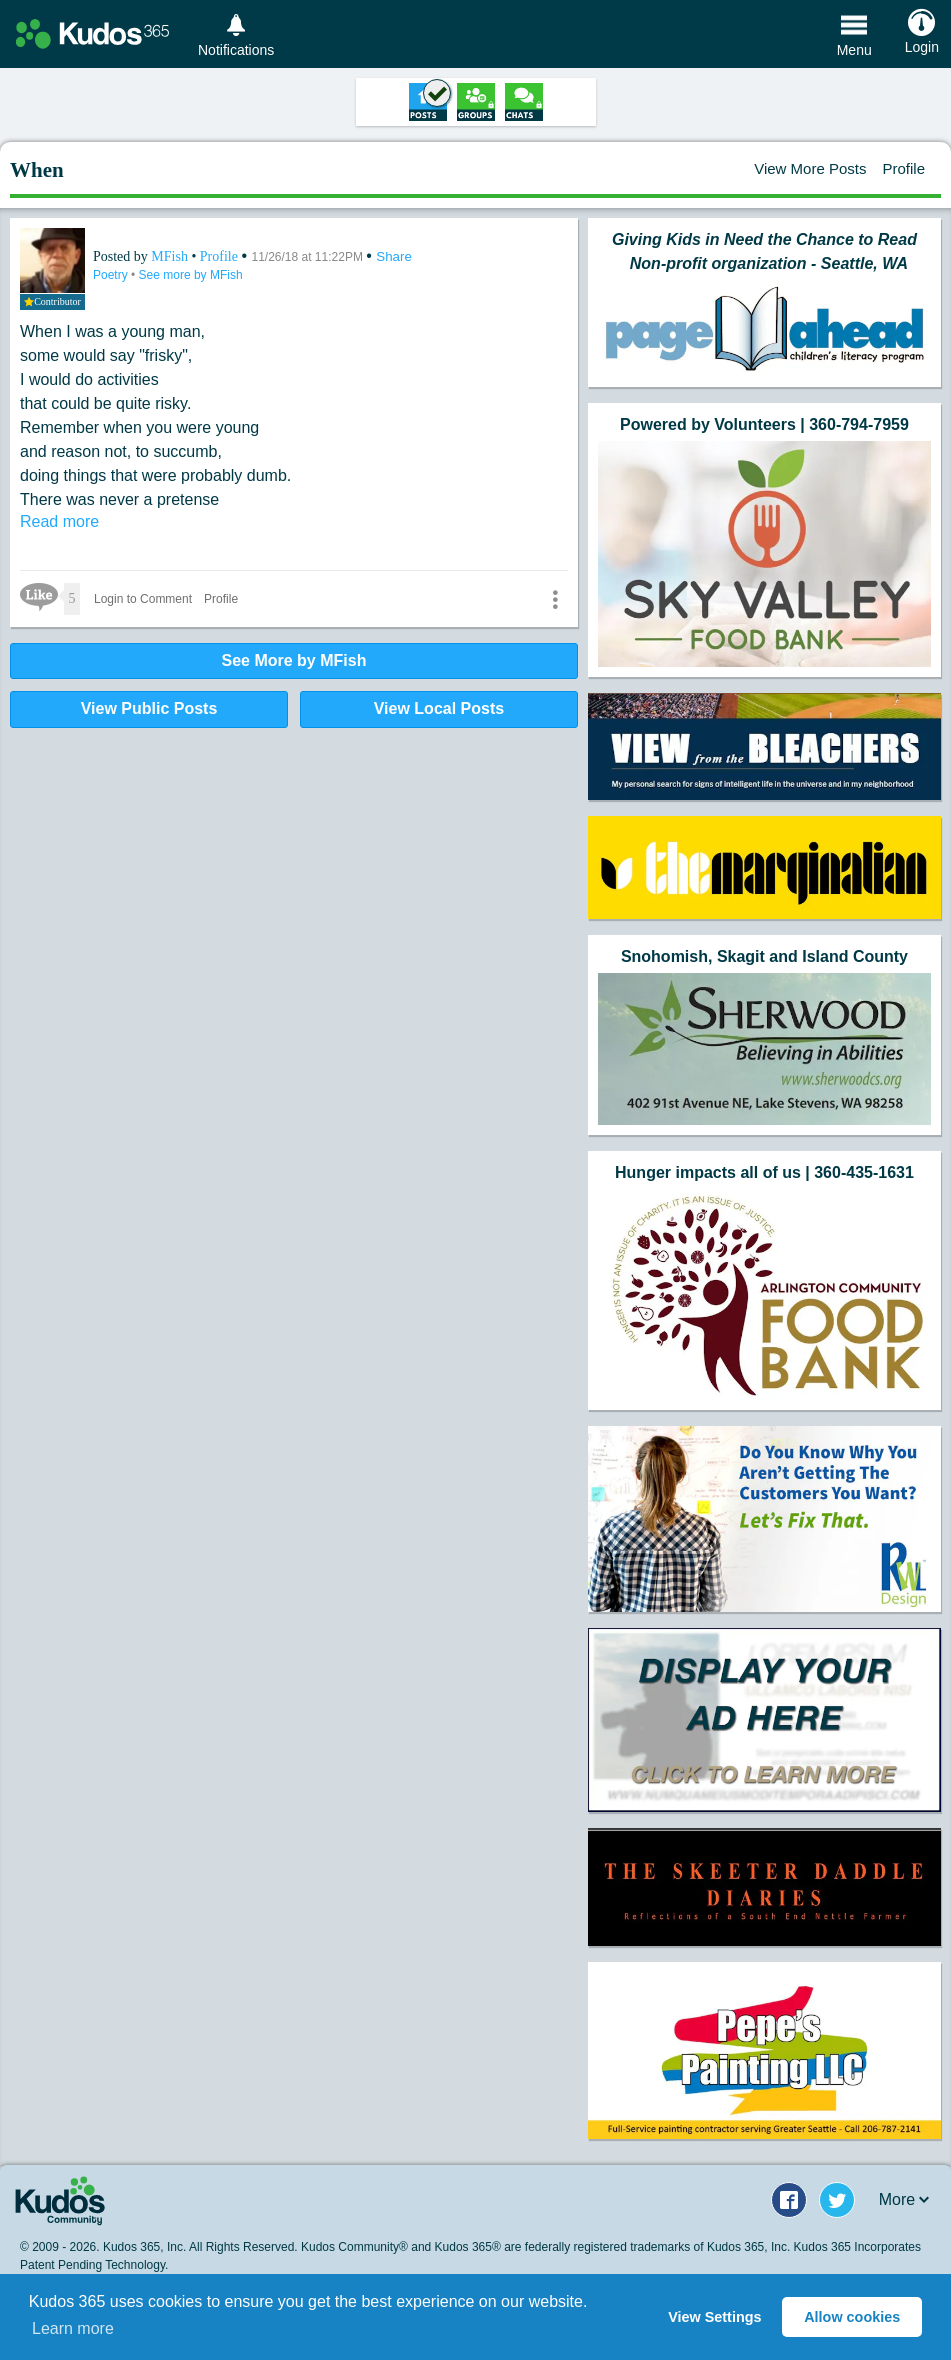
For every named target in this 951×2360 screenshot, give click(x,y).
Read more (59, 521)
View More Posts (810, 168)
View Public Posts (149, 708)
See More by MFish (293, 660)
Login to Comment (143, 599)
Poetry (112, 275)
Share (394, 256)
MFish (171, 256)
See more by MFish (191, 275)
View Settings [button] (714, 2317)
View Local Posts (439, 708)
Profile (903, 168)
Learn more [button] (73, 2328)
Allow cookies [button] (852, 2317)
